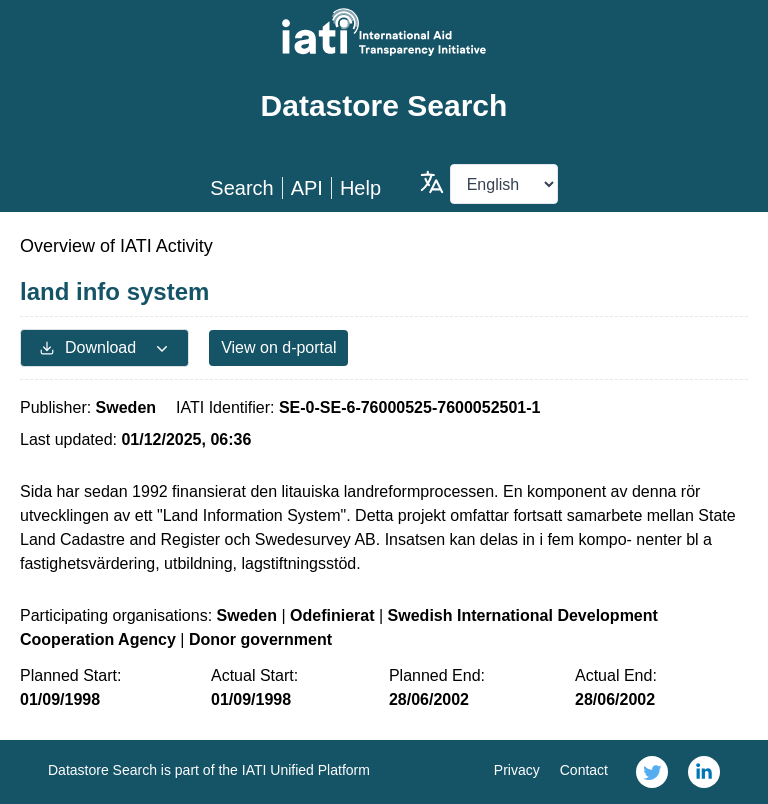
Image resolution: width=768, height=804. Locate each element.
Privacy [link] (517, 770)
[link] (652, 772)
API (307, 188)
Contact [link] (584, 770)
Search (241, 188)
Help (360, 188)
